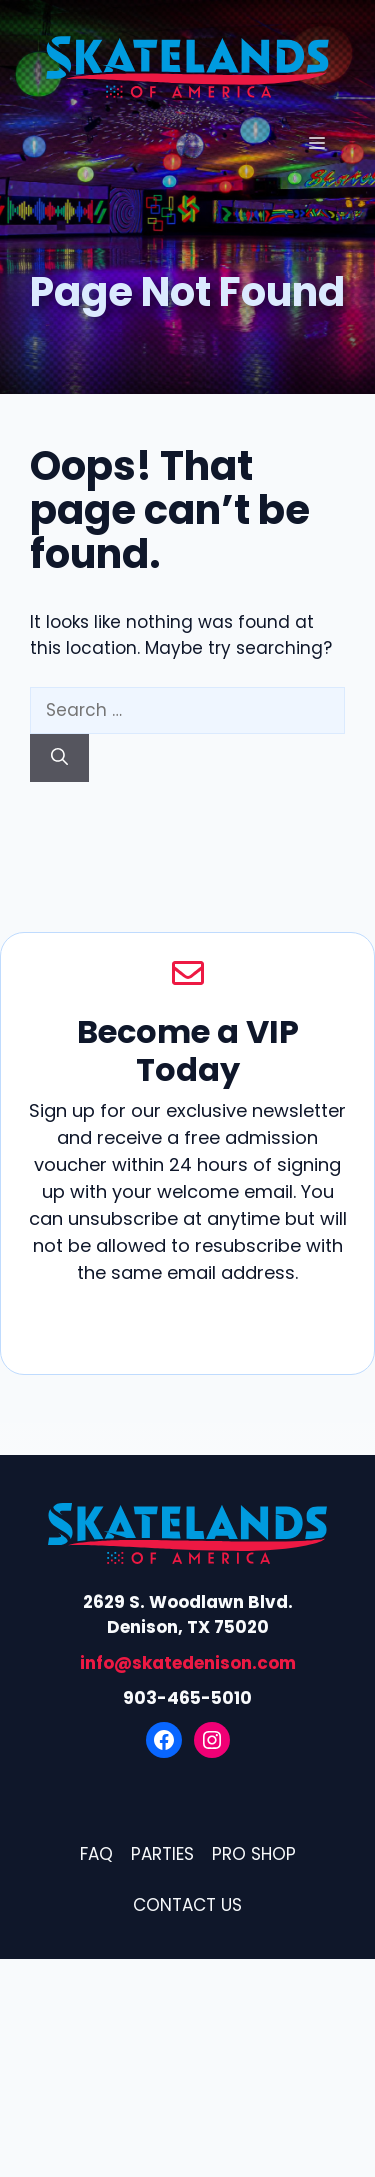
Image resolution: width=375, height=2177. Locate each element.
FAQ (96, 1854)
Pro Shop (254, 1854)
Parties (162, 1854)
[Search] (59, 758)
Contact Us (187, 1905)
